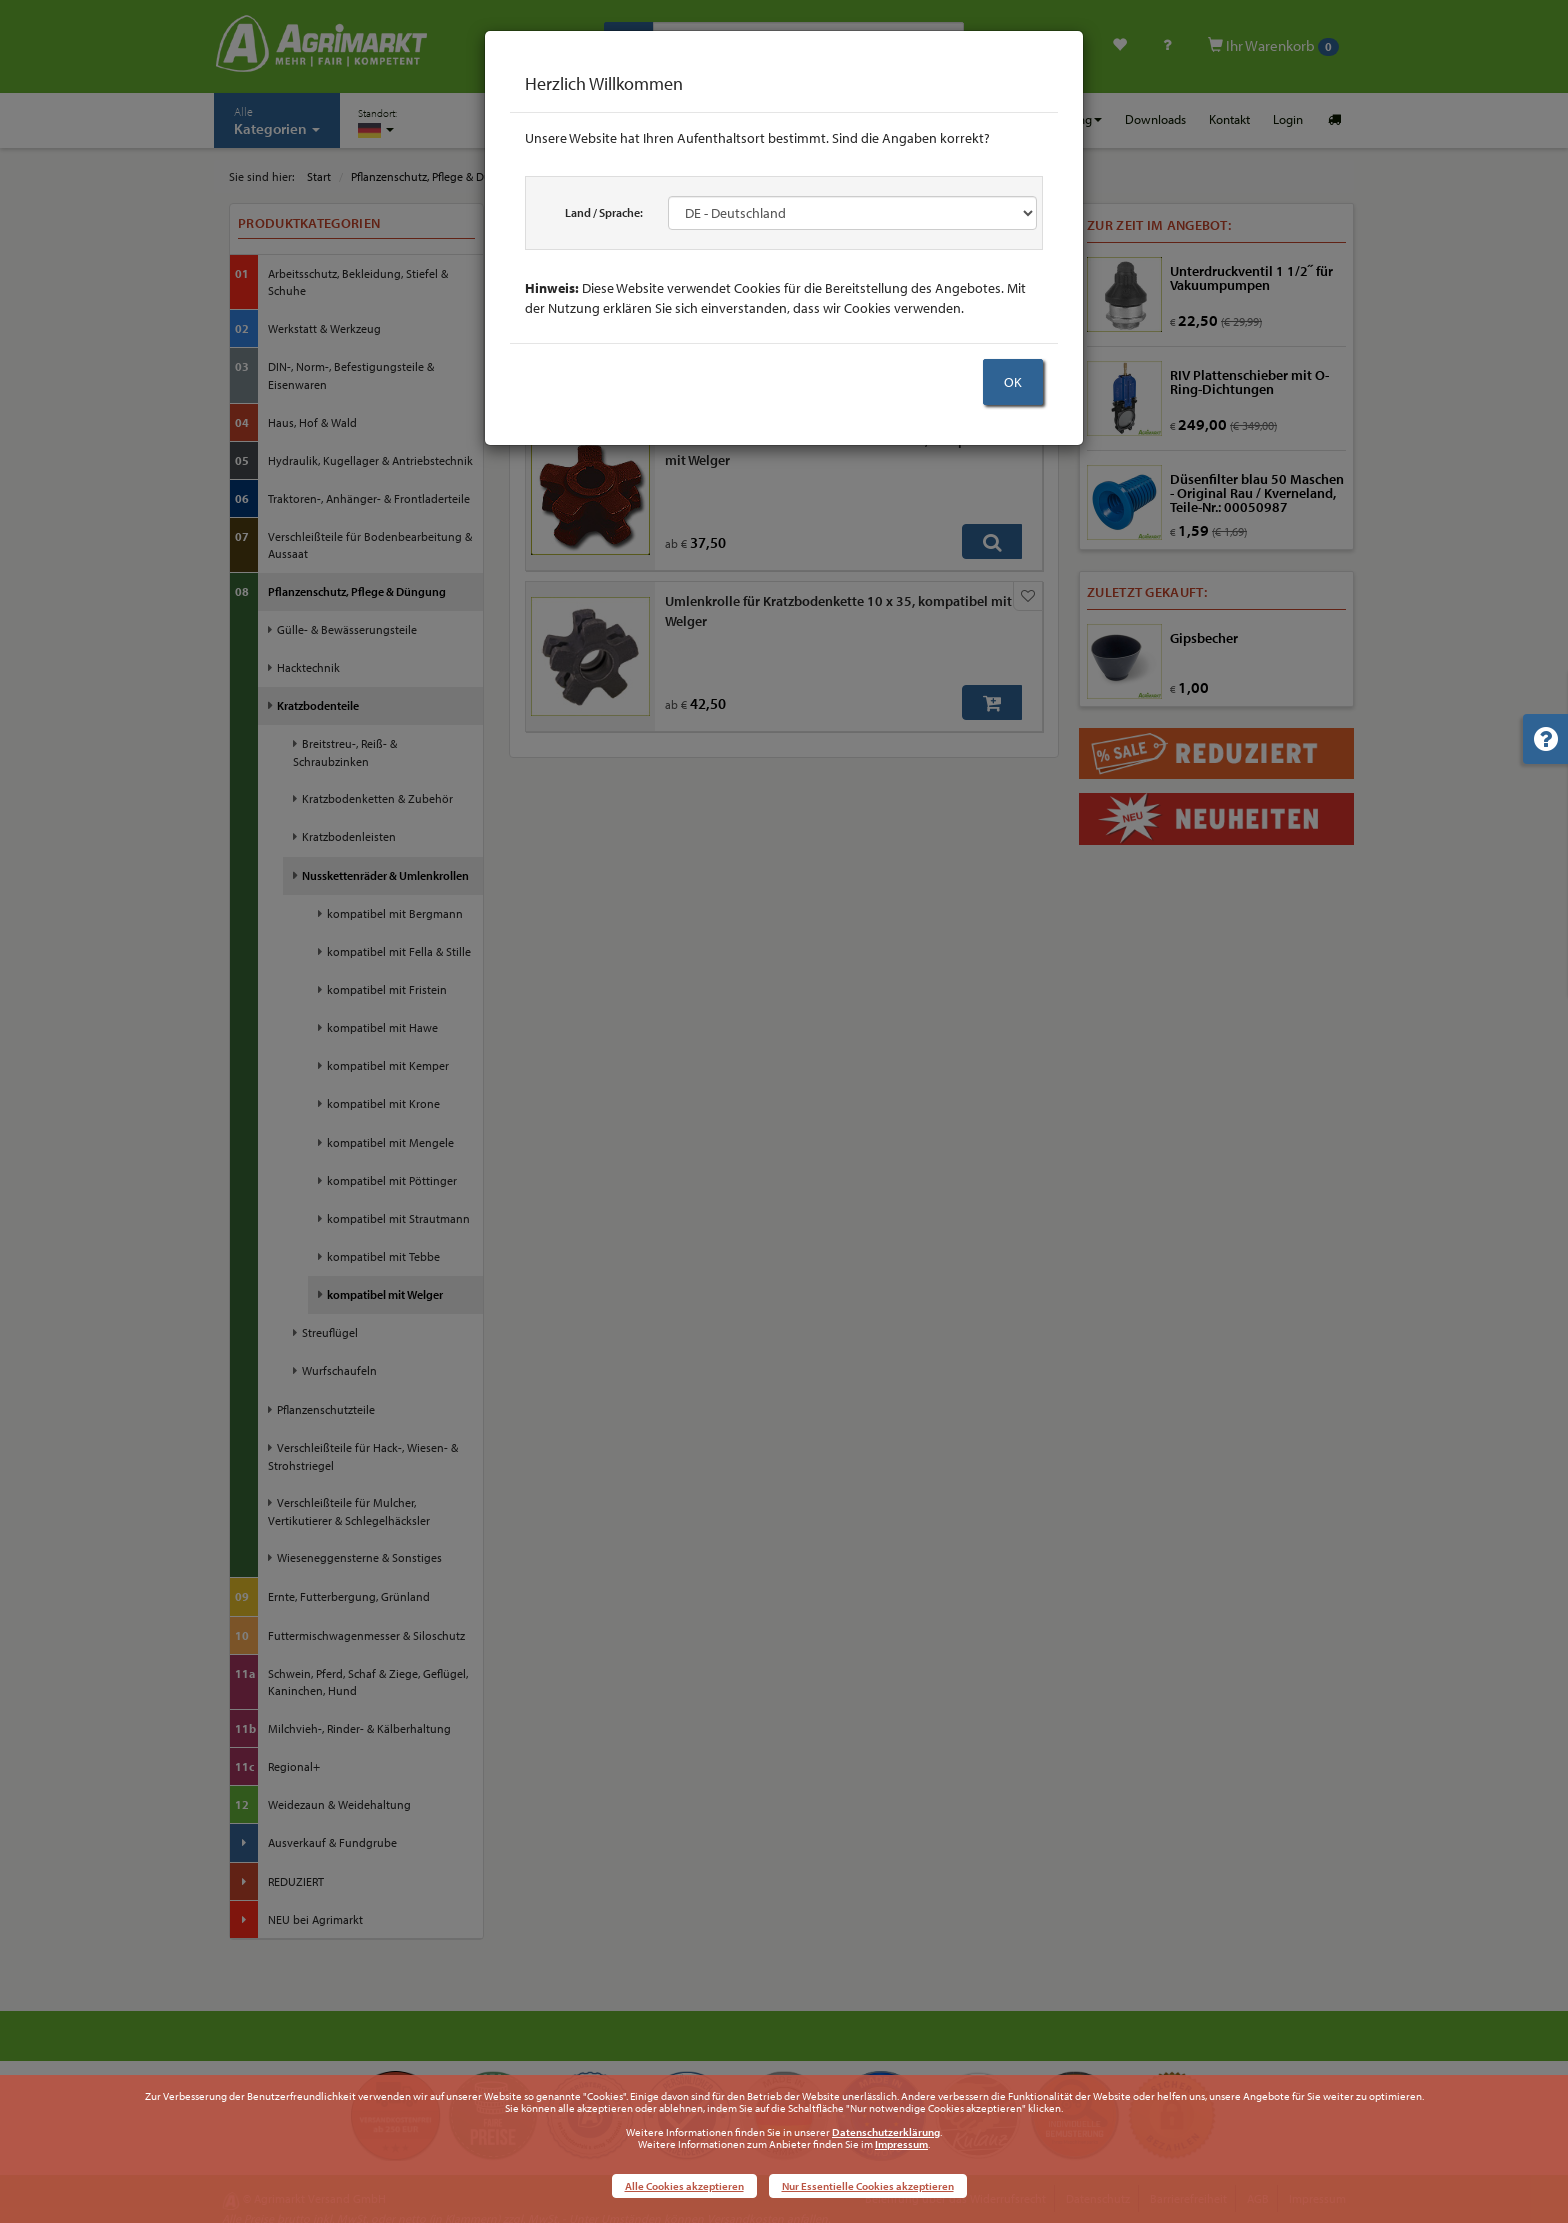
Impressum (901, 2144)
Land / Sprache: (604, 212)
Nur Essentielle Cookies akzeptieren (868, 2186)
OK (1013, 382)
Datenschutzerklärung (886, 2132)
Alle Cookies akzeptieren (684, 2186)
